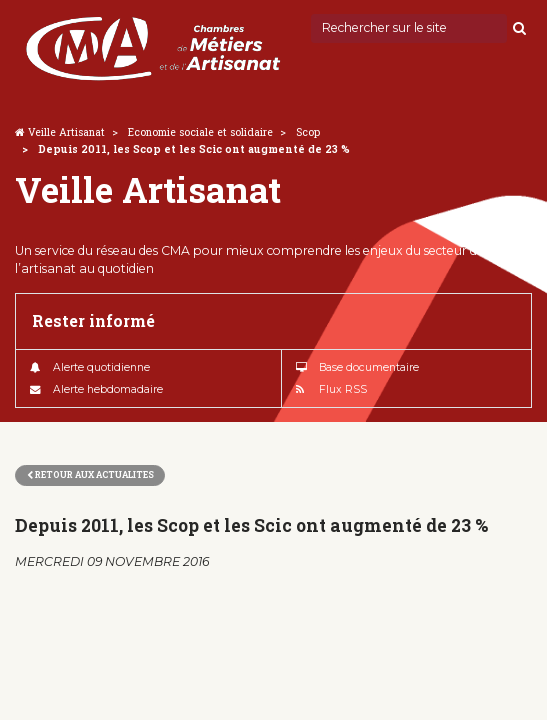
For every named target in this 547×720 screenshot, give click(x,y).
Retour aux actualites (90, 474)
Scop (308, 132)
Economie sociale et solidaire (200, 132)
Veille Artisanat (66, 132)
